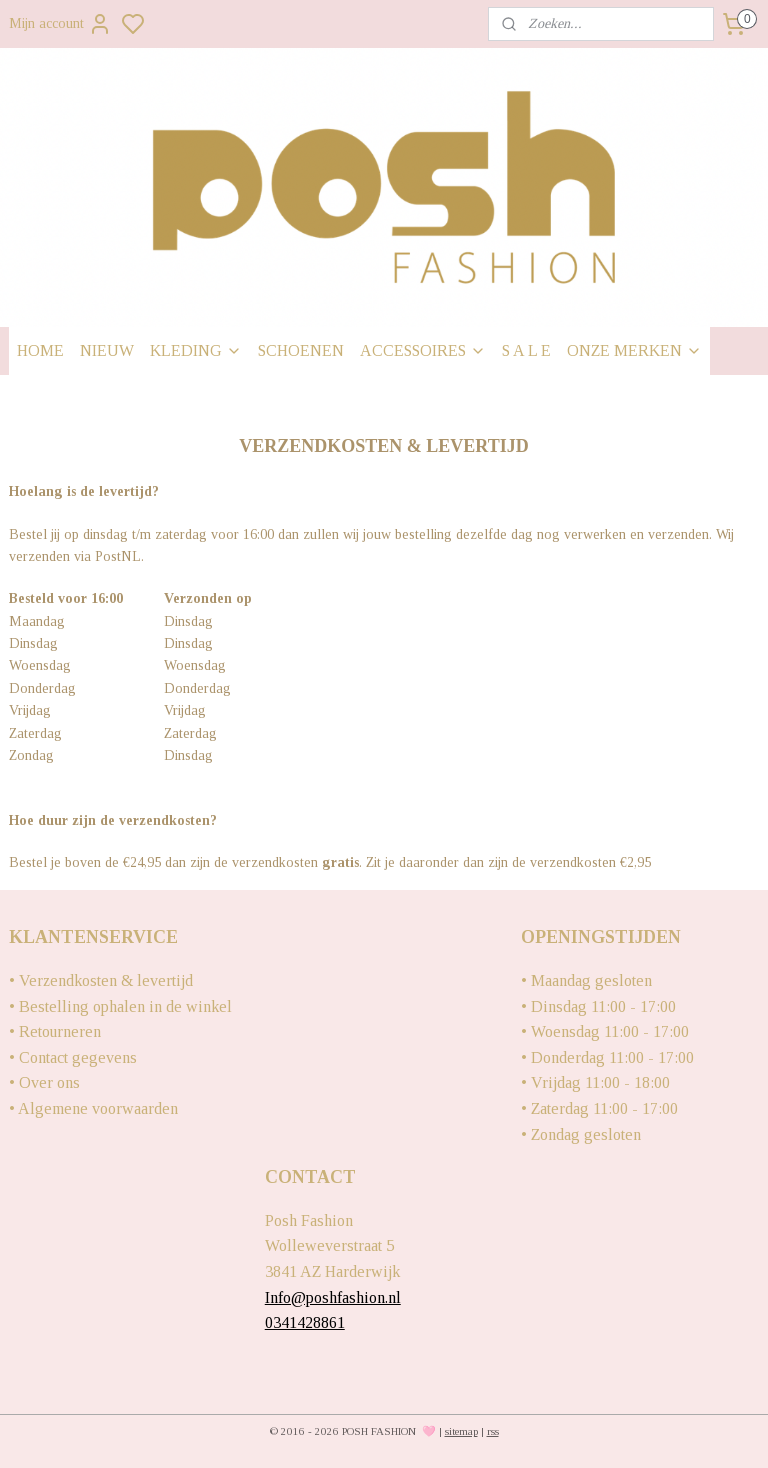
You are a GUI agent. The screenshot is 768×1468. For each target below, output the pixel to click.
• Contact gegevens (73, 1057)
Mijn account (60, 24)
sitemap (461, 1431)
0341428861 (305, 1322)
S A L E (526, 350)
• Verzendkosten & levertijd (101, 980)
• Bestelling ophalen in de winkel (120, 1006)
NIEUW (107, 350)
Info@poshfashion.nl (333, 1297)
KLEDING (196, 350)
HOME (40, 350)
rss (493, 1431)
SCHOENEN (301, 350)
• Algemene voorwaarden (93, 1108)
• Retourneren (55, 1031)
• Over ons (44, 1082)
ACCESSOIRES (423, 350)
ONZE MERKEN (634, 350)
